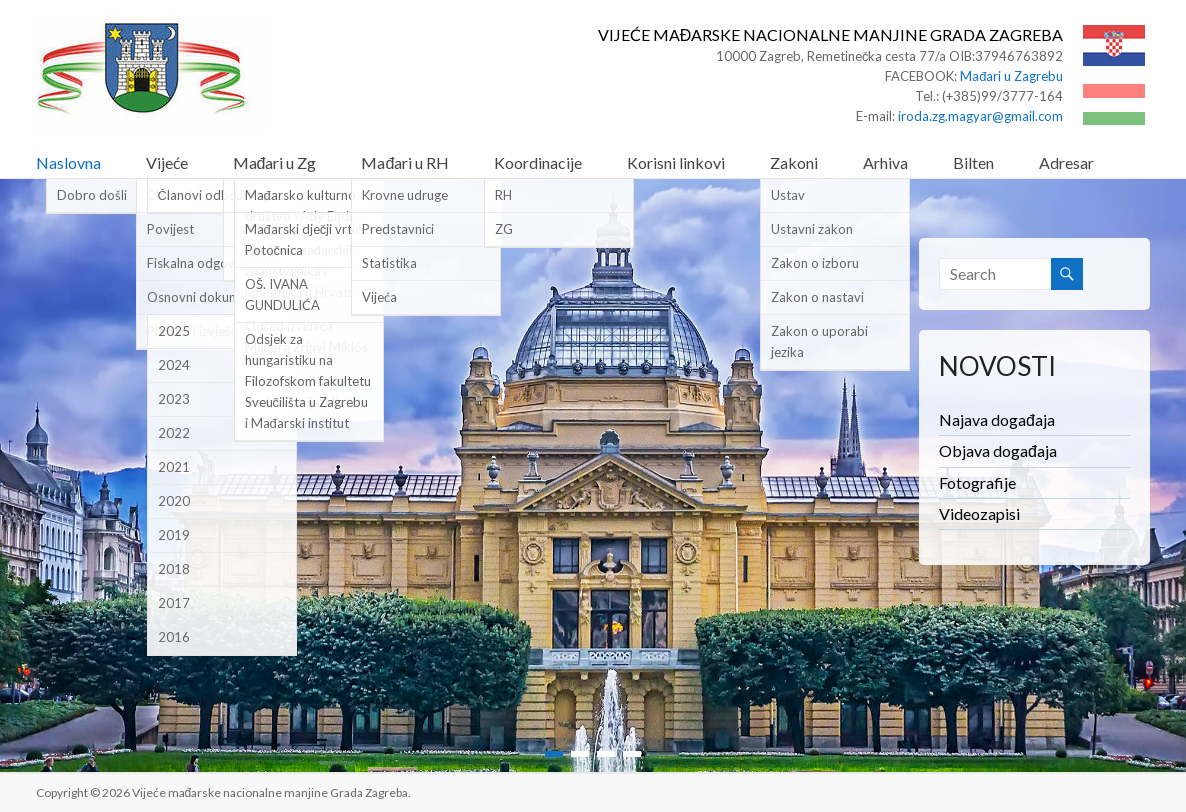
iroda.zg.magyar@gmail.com (980, 116)
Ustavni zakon (812, 229)
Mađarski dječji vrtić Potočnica (303, 239)
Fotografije (977, 482)
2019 (174, 535)
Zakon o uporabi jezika (819, 341)
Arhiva (885, 162)
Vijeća (379, 297)
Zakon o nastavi (817, 297)
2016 (174, 637)
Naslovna (68, 162)
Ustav (788, 195)
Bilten (973, 162)
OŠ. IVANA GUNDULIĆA (282, 294)
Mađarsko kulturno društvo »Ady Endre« (306, 205)
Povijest (170, 229)
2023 (174, 399)
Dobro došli (92, 195)
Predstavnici (398, 229)
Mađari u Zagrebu (1011, 76)
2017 (174, 603)
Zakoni (794, 162)
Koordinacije (538, 162)
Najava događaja (997, 419)
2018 (174, 569)
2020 (174, 501)
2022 (174, 433)
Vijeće (167, 162)
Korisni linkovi (676, 162)
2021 (174, 467)
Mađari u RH (405, 162)
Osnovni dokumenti (204, 297)
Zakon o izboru (815, 263)
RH (503, 195)
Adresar (1066, 162)
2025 (174, 331)
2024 (174, 365)
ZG (504, 229)
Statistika (389, 263)
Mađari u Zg (275, 162)
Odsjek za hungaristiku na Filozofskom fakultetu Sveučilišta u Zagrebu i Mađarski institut (308, 381)
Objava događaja (998, 450)
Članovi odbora (203, 195)
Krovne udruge (405, 195)
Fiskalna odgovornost (210, 263)
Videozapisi (979, 513)
